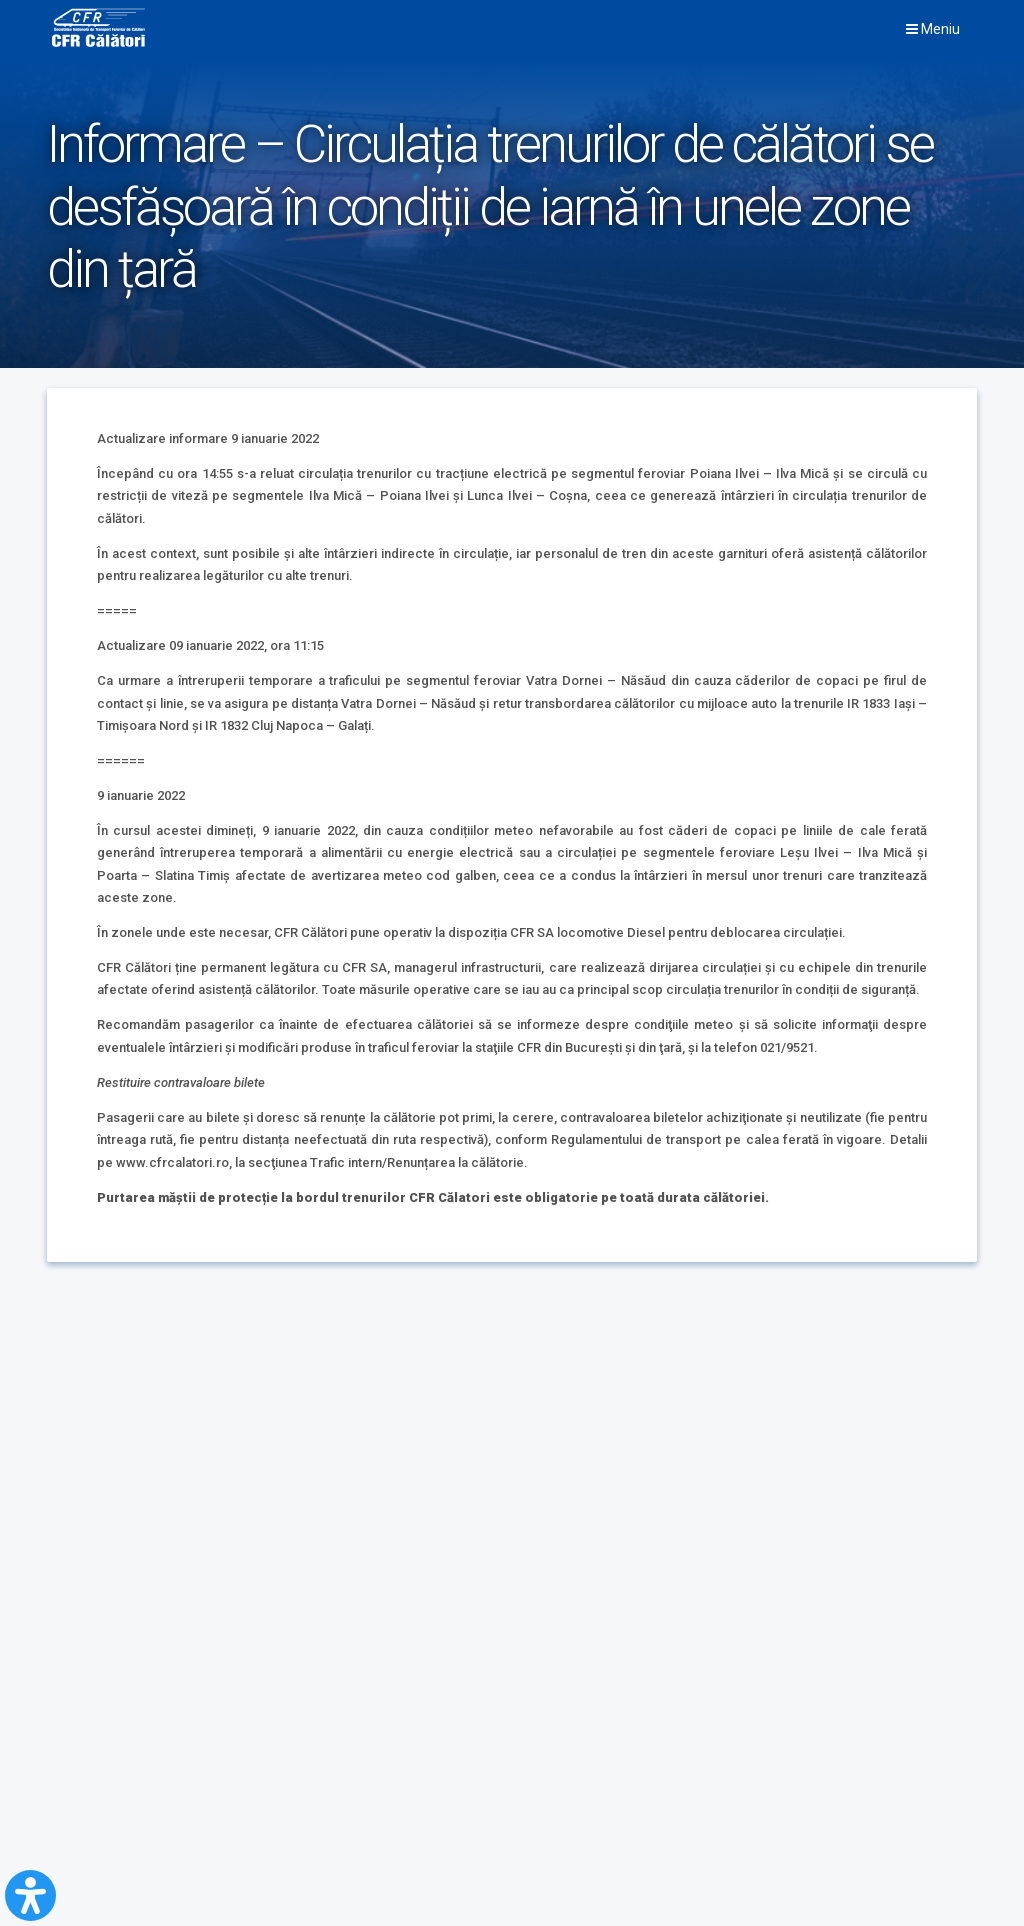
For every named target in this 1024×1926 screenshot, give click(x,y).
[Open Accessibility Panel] (30, 1895)
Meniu (933, 29)
